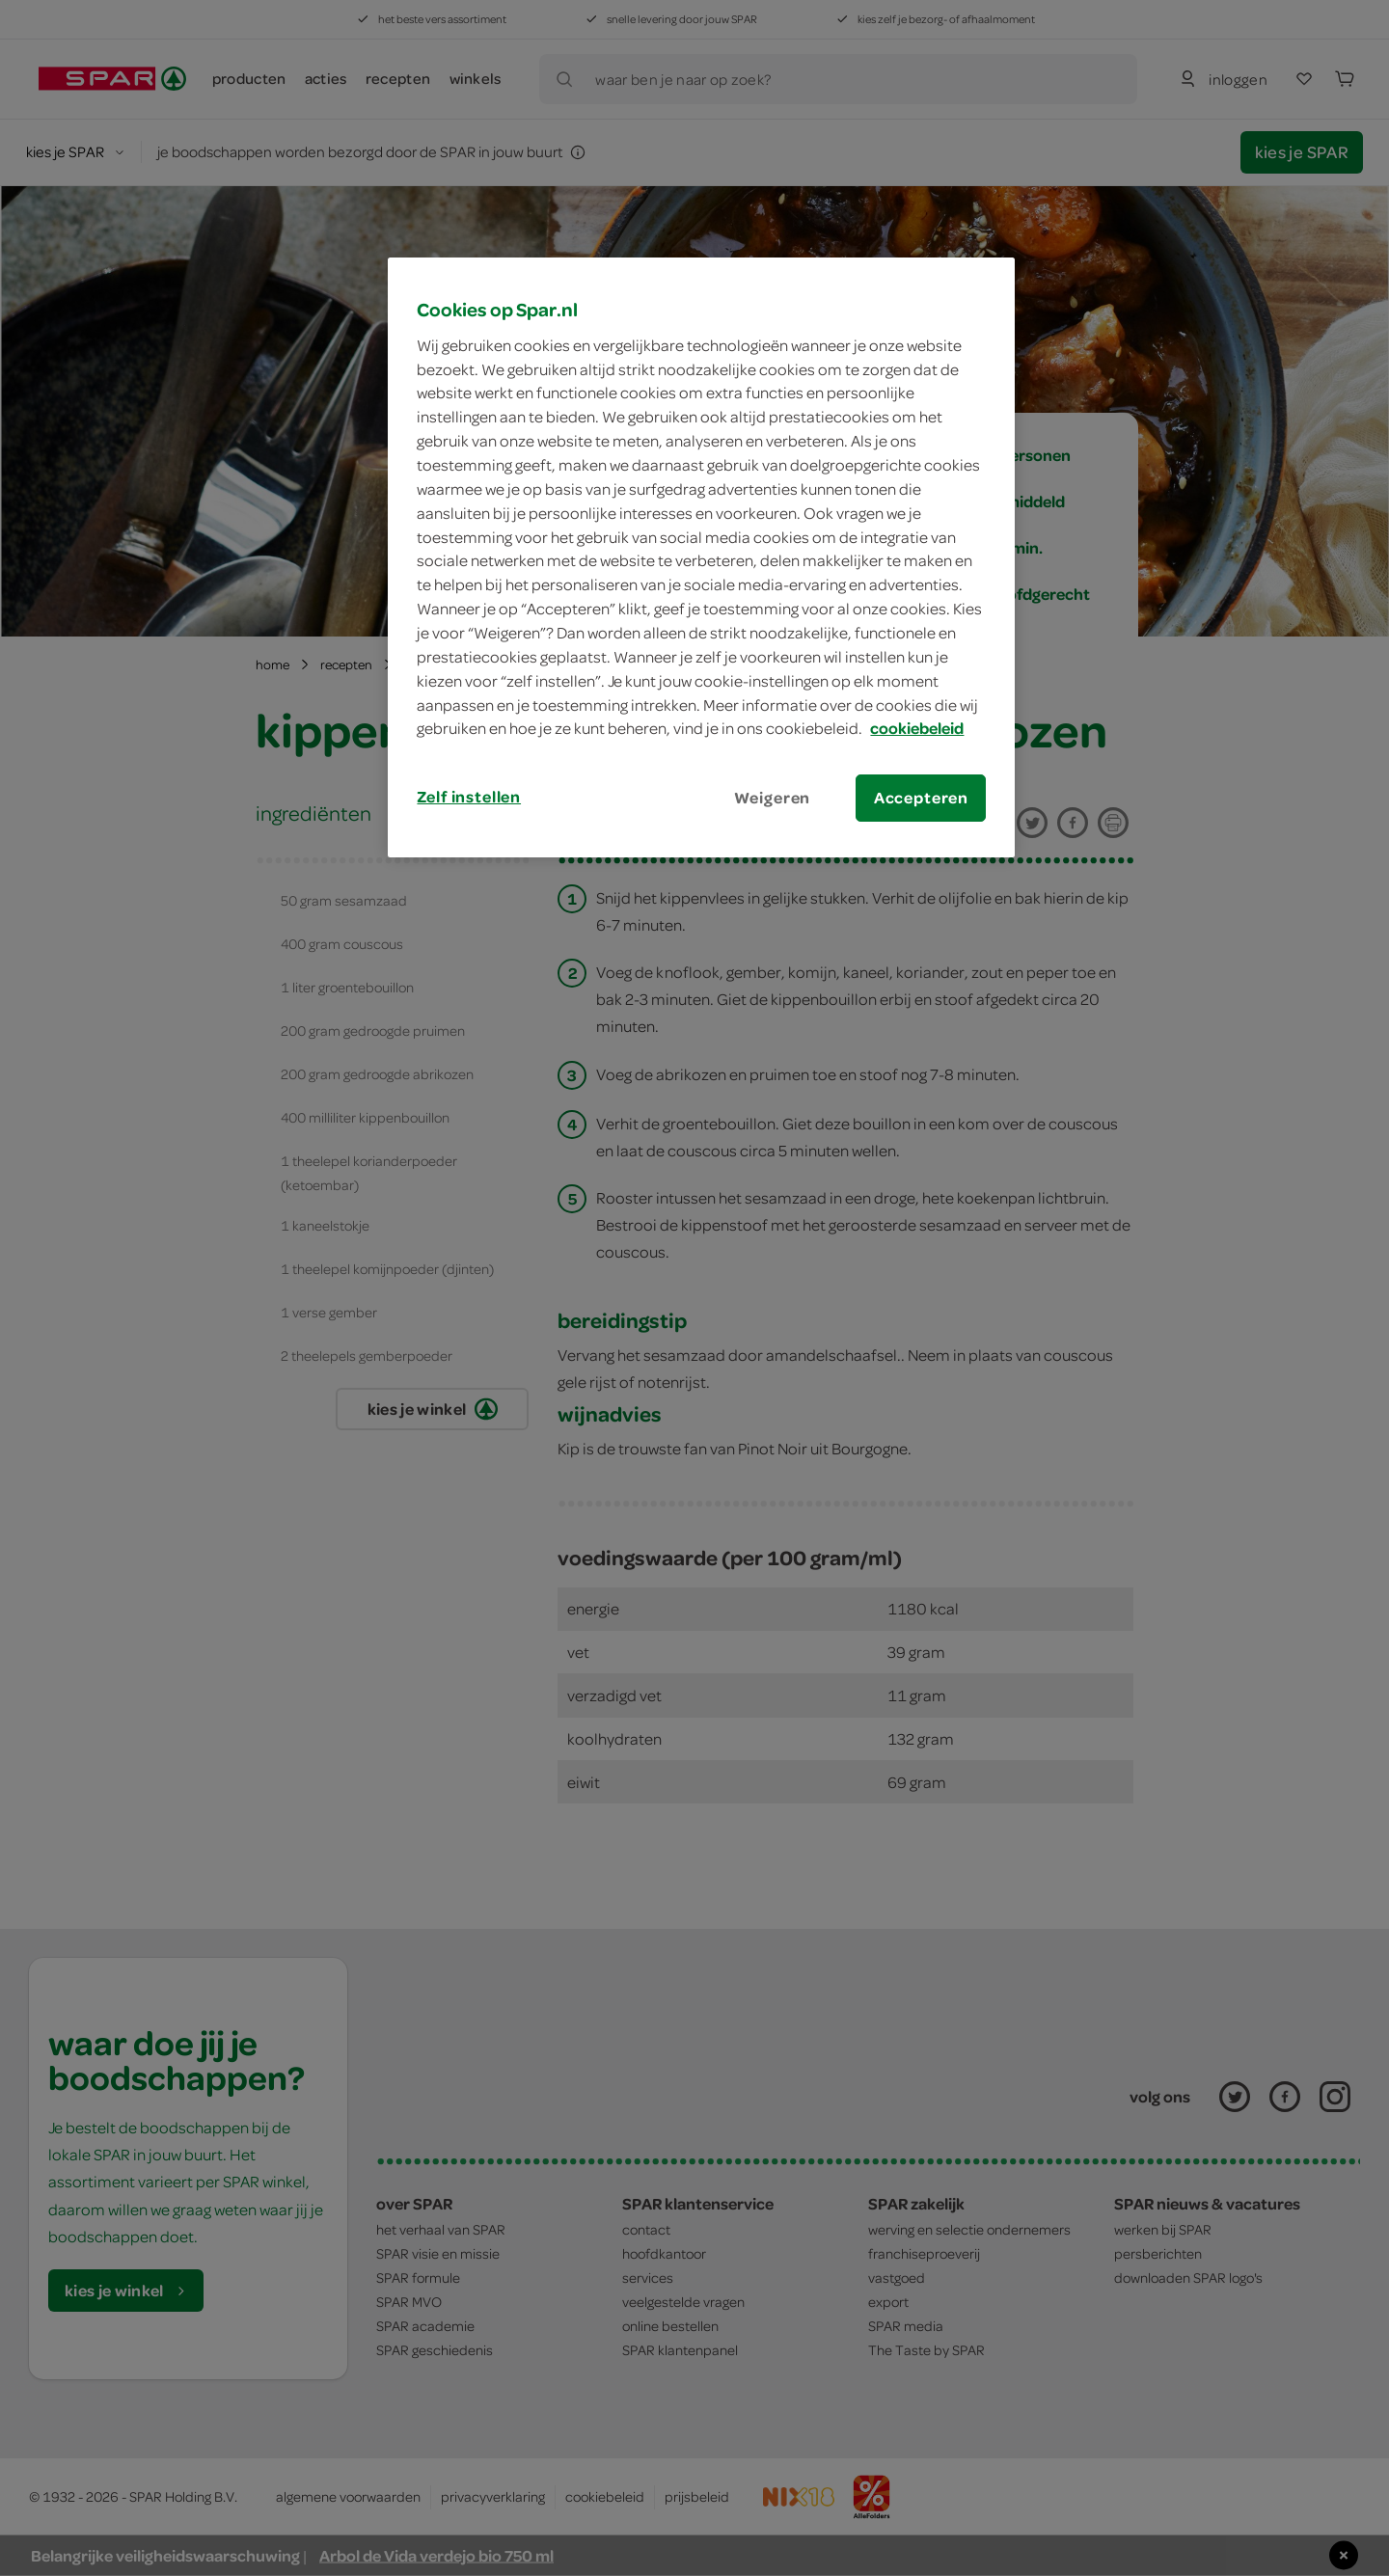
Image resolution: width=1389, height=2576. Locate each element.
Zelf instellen (469, 796)
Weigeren (772, 797)
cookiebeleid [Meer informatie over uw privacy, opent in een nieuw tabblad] (917, 728)
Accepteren (921, 797)
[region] (701, 557)
